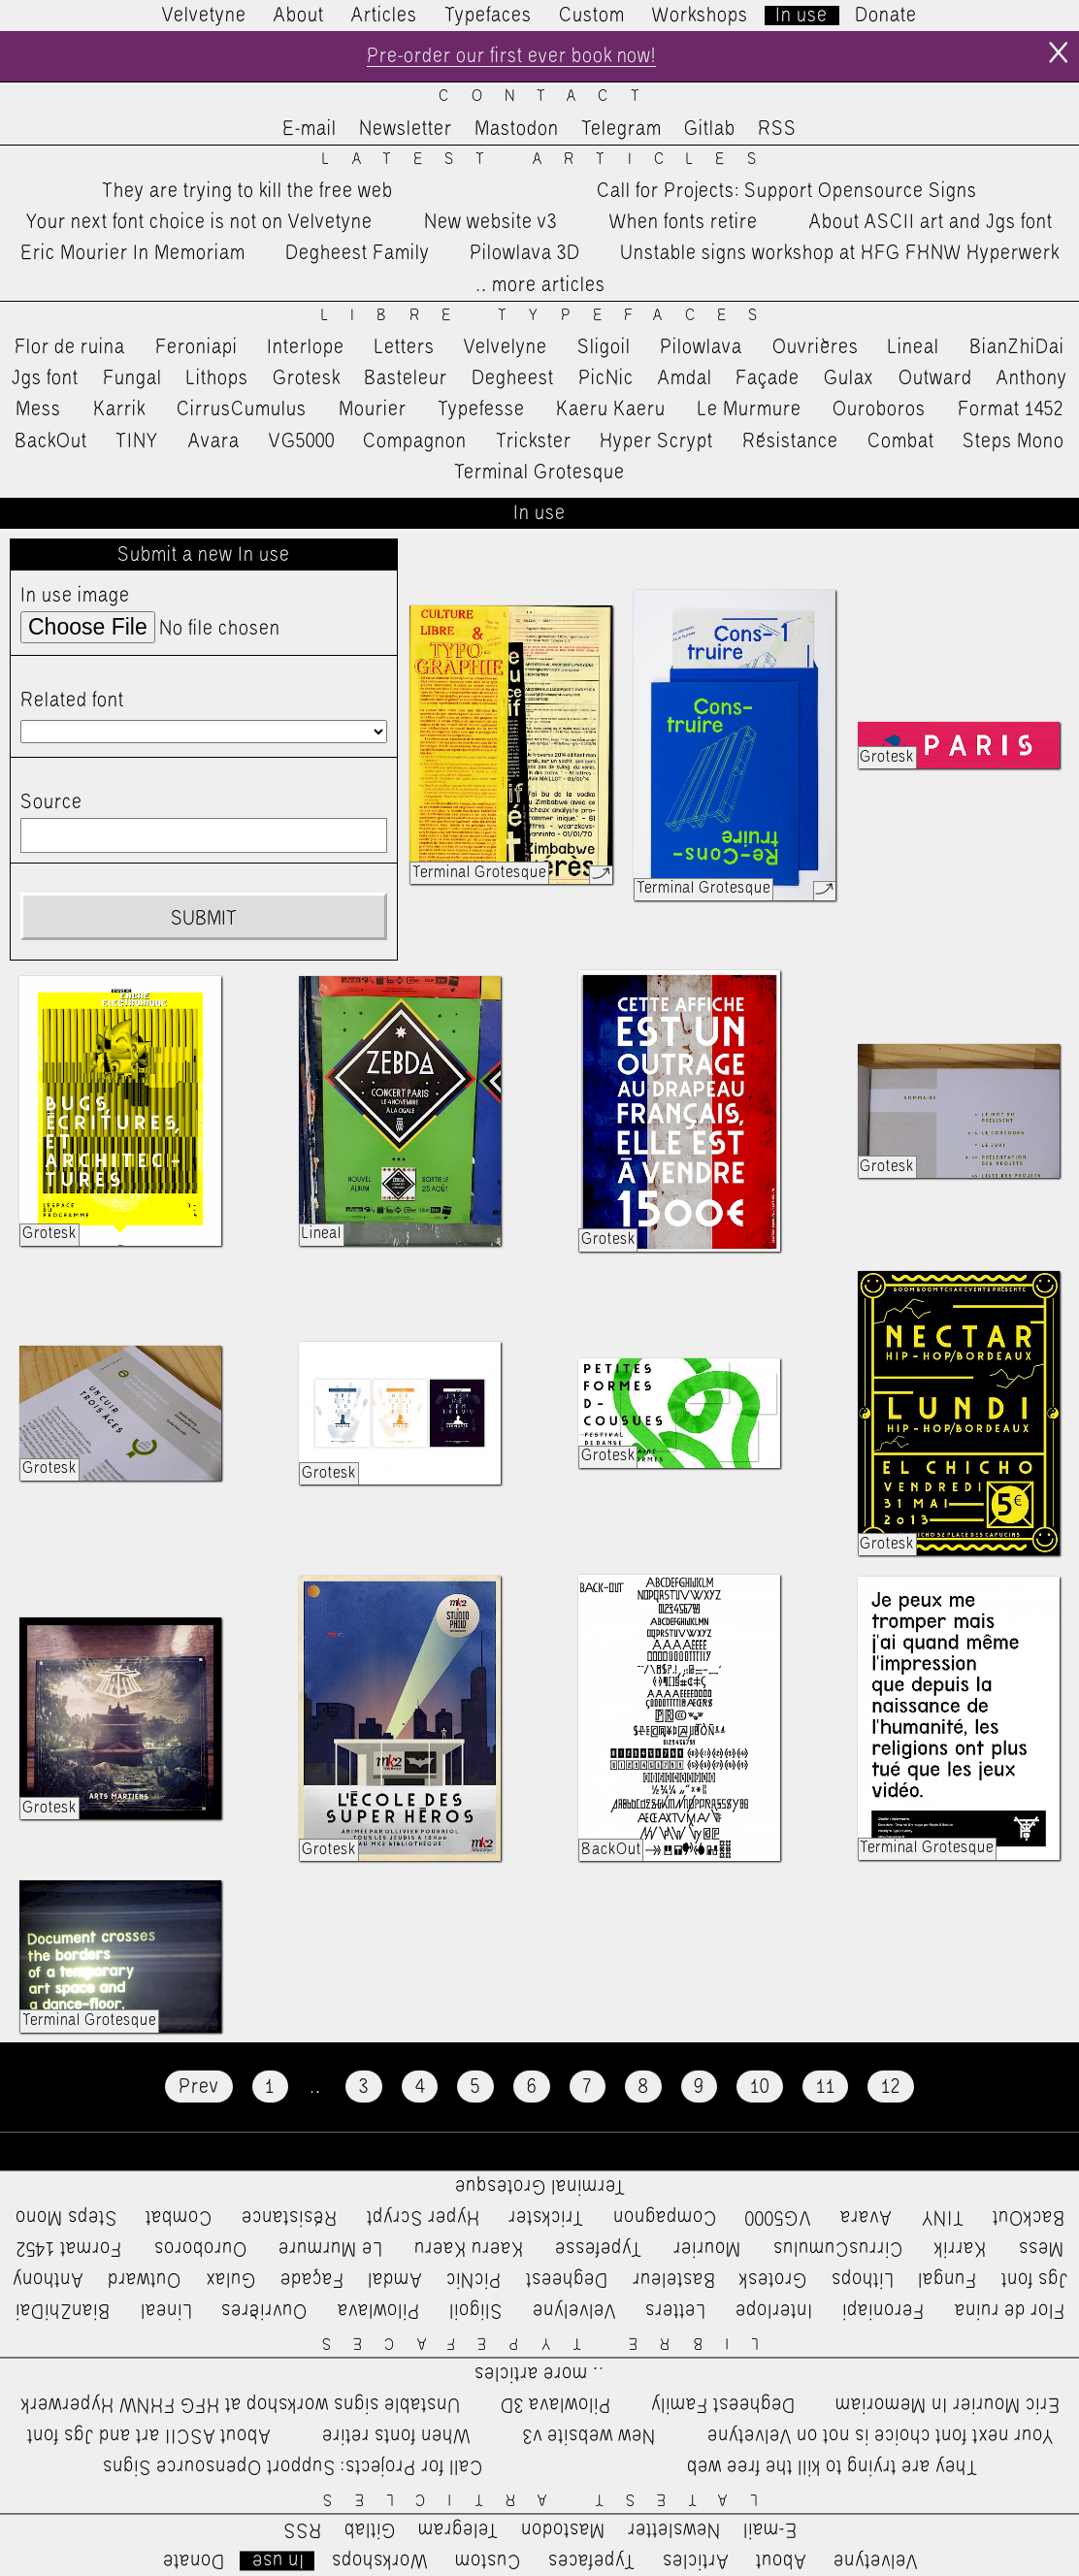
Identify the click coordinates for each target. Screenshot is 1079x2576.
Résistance (790, 441)
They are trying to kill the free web (247, 191)
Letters (405, 347)
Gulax (849, 378)
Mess (38, 409)
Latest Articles (550, 159)
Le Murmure (749, 409)
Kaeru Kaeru (611, 409)
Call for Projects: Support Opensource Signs (787, 191)
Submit (204, 919)
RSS (777, 129)
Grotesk (307, 378)
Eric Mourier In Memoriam (132, 254)
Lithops (217, 378)
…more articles (539, 285)
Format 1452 (1010, 409)
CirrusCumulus (242, 409)
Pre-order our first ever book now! (511, 56)
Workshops (700, 15)
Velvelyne (505, 347)
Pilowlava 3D (525, 254)
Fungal (132, 378)
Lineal (913, 347)
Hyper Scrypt (656, 441)
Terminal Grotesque (539, 472)
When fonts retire (683, 222)
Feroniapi (196, 347)
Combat (900, 441)
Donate (886, 15)
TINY (137, 441)
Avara (214, 441)
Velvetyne (204, 15)
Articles (384, 15)
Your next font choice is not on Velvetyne (199, 222)
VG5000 (302, 441)
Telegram (621, 129)
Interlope (305, 347)
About (299, 15)
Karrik (119, 409)
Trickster (534, 441)
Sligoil (604, 347)
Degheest (513, 378)
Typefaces (488, 15)
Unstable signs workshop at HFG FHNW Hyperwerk (840, 254)
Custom (592, 15)
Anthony (1032, 378)
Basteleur (405, 378)
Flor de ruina (70, 347)
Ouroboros (879, 409)
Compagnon (415, 441)
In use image (75, 595)
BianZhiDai (1016, 347)
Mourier (373, 409)
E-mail (309, 129)
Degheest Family (357, 254)
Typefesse (481, 409)
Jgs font (45, 378)
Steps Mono (1013, 441)
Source (51, 802)
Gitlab (710, 129)
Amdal (685, 378)
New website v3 (490, 222)
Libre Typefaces (550, 316)
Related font (72, 700)
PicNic (606, 378)
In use (801, 15)
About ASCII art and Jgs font (931, 222)
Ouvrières (815, 347)
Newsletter (405, 129)
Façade (768, 378)
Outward (935, 378)
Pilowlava (701, 347)
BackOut (51, 441)
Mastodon (516, 129)
